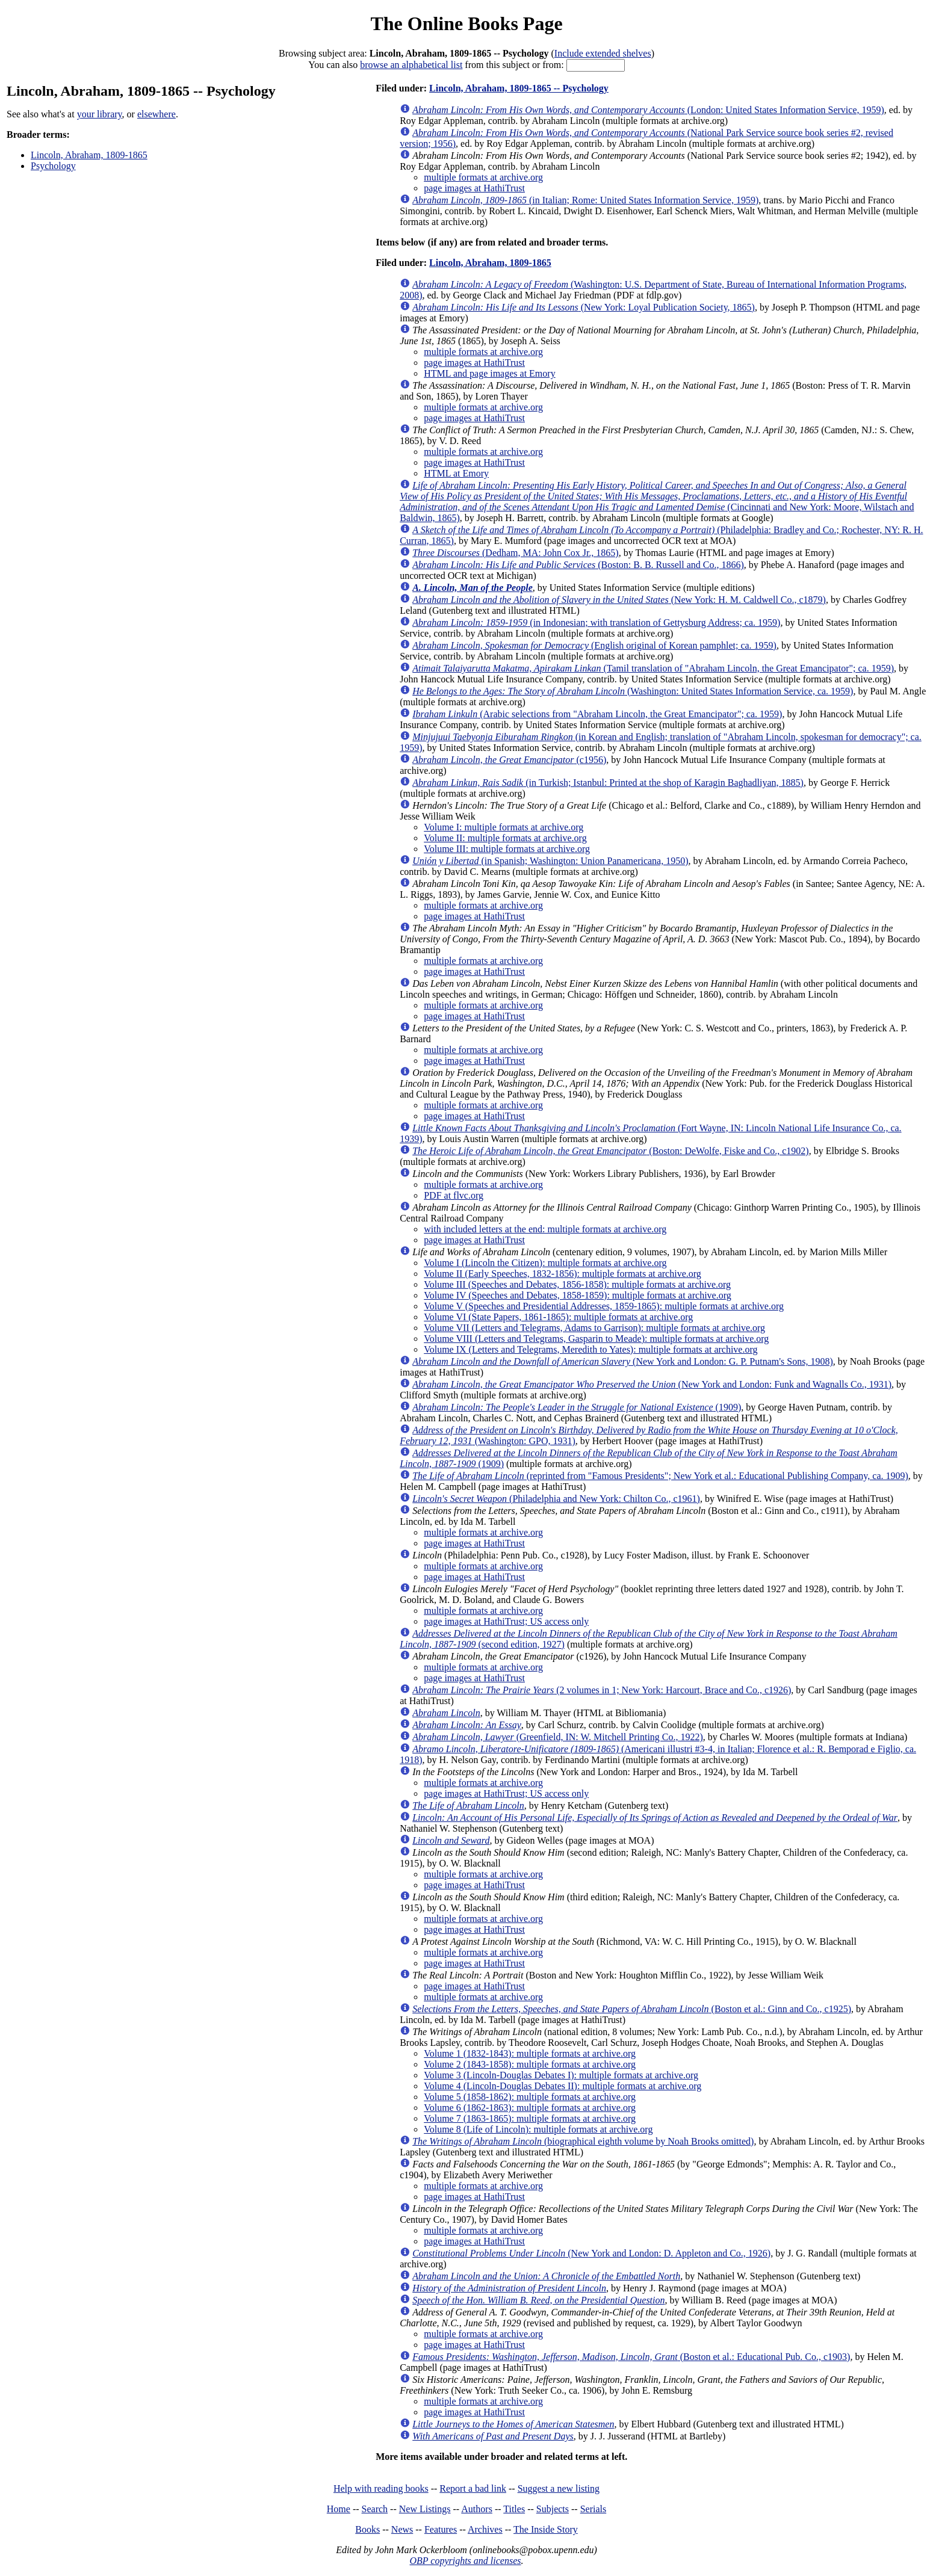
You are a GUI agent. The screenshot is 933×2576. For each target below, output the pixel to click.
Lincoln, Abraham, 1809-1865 (89, 155)
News (402, 2529)
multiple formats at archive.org (483, 177)
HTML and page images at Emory (489, 373)
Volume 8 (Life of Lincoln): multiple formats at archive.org (538, 2129)
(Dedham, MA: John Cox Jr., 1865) (515, 553)
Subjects (552, 2509)
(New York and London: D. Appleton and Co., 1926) (591, 2253)
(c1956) (509, 760)
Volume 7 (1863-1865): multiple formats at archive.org (530, 2118)
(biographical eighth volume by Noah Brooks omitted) (583, 2141)
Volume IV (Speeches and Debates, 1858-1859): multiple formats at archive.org (577, 1295)
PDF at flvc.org (453, 1195)
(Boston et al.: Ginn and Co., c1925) (631, 2009)
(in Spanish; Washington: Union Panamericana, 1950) (550, 861)
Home (338, 2509)
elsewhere (156, 114)
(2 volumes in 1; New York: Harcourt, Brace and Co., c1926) (601, 1690)
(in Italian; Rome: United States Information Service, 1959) (585, 200)
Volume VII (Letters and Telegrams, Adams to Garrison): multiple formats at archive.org (594, 1328)
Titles (514, 2509)
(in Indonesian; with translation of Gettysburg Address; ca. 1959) (596, 622)
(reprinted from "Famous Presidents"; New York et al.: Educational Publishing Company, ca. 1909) (660, 1476)
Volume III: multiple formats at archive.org (507, 849)
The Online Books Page (466, 23)
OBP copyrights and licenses (465, 2561)
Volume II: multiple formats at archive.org (505, 838)
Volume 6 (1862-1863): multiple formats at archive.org (530, 2107)
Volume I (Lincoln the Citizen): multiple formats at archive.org (545, 1263)
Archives (485, 2529)
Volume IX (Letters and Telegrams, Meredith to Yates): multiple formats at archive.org (590, 1349)
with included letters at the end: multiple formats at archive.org (545, 1229)
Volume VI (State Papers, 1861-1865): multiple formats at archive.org (558, 1317)
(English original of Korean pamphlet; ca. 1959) (594, 645)
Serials (593, 2509)
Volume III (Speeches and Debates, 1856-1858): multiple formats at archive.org (577, 1284)
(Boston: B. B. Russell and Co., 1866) (578, 565)
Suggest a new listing (559, 2488)
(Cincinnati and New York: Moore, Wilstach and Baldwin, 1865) (657, 501)
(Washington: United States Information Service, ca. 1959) (632, 691)
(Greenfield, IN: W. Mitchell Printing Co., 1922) (557, 1737)
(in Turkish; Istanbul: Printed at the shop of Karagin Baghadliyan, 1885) (608, 782)
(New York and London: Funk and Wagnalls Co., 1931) (651, 1384)
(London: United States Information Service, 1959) (648, 110)
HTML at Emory (456, 473)
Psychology (53, 166)
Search (375, 2509)
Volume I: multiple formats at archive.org (503, 827)
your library (99, 114)
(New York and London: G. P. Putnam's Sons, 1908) (622, 1361)
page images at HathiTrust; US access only (506, 1621)
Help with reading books (381, 2488)
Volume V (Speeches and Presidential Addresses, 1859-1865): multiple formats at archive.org (604, 1306)
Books (367, 2529)
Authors (476, 2509)
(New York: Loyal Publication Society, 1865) (583, 307)
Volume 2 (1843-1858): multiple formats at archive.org (530, 2064)
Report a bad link (472, 2488)
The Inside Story (545, 2529)
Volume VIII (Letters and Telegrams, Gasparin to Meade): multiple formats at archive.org (596, 1338)
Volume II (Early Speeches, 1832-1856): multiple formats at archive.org (562, 1273)
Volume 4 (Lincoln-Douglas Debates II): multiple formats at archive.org (562, 2086)
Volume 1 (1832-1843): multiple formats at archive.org (530, 2053)
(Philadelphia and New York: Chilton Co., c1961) (556, 1498)
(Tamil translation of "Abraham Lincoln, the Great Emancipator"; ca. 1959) (653, 668)
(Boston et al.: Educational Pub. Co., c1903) (631, 2357)
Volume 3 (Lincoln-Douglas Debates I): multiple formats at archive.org (561, 2075)
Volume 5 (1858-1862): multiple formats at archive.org (530, 2097)
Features (440, 2529)
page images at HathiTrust (474, 188)
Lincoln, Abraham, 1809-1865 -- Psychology (519, 88)
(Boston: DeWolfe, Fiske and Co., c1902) (610, 1151)
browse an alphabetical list (411, 65)
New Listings (425, 2509)
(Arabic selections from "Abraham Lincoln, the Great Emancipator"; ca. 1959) (597, 714)
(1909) (576, 1407)
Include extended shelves (602, 53)
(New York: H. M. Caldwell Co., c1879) (619, 600)
